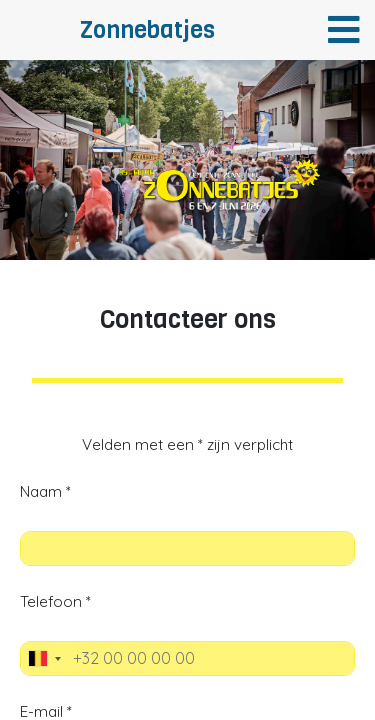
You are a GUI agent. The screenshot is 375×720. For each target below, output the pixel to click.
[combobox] (44, 658)
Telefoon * (55, 601)
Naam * (45, 491)
